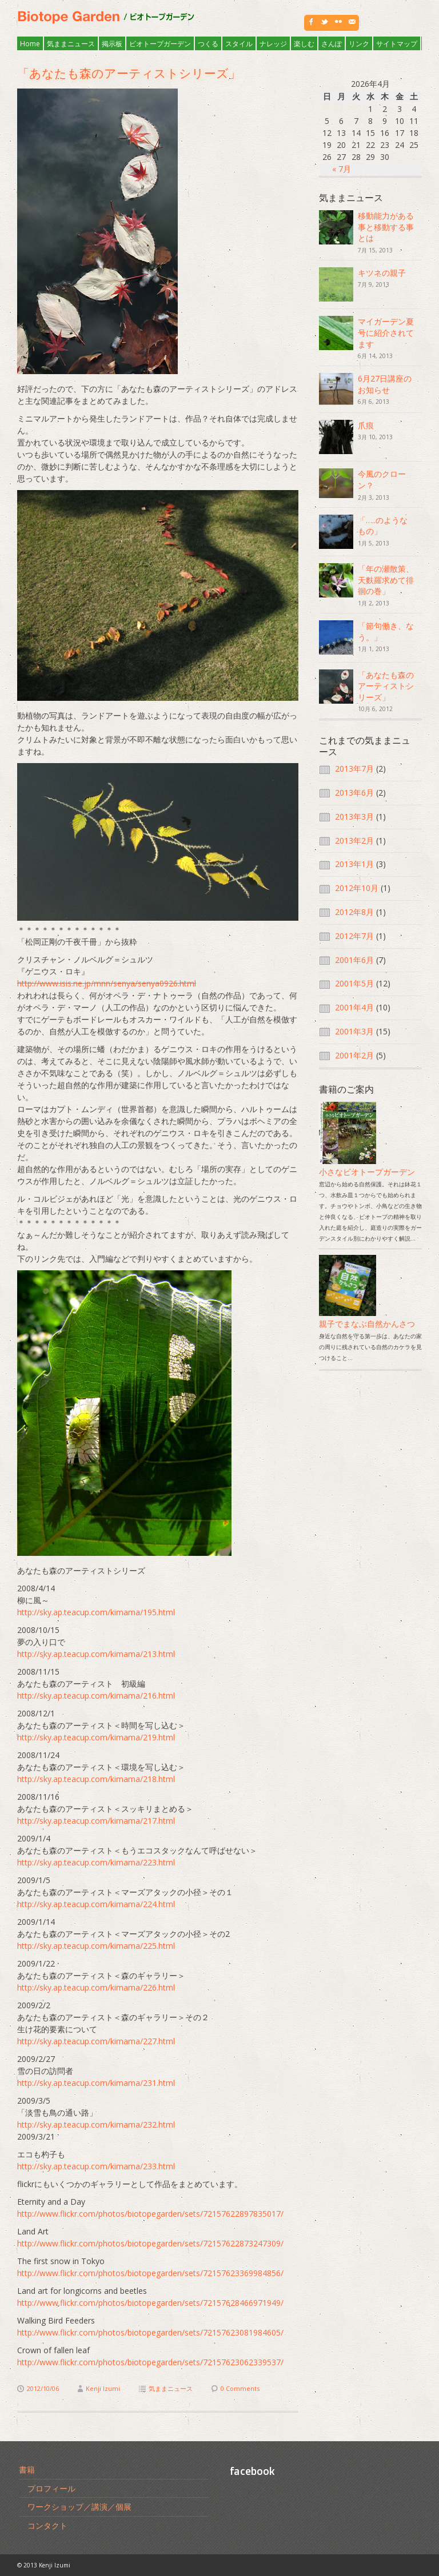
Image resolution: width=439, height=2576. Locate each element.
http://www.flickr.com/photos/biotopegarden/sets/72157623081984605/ (150, 2332)
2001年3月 (354, 1031)
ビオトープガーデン (160, 44)
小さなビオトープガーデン (367, 1166)
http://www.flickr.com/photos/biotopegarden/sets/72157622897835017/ (150, 2213)
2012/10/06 (43, 2388)
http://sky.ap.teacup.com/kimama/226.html (96, 1987)
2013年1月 (354, 863)
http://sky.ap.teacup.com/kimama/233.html (96, 2166)
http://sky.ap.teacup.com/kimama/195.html (96, 1612)
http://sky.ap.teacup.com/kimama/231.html (96, 2082)
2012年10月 (356, 887)
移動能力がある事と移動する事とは (386, 226)
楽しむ (304, 44)
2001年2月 (354, 1055)
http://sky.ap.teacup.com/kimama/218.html (96, 1778)
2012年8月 (354, 911)
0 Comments (240, 2388)
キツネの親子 (382, 272)
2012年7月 (354, 935)
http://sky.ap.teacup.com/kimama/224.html (96, 1904)
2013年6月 (354, 792)
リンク (359, 44)
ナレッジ (273, 44)
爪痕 (366, 425)
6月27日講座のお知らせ (385, 384)
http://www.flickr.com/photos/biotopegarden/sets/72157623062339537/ (150, 2362)
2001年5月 (354, 983)
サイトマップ (396, 44)
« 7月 (341, 168)
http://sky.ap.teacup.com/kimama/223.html (96, 1862)
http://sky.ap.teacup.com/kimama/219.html (96, 1737)
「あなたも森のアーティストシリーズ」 (135, 73)
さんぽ (331, 44)
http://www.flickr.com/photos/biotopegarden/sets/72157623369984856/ (150, 2273)
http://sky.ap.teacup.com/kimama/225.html (96, 1945)
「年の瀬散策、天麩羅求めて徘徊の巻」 (386, 579)
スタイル (239, 44)
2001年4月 (354, 1007)
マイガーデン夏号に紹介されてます (386, 332)
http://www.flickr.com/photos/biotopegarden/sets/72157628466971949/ (150, 2302)
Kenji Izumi (103, 2388)
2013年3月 (354, 816)
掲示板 (112, 44)
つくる (208, 44)
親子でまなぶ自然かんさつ (367, 1318)
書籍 (27, 2469)
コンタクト (47, 2525)
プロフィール (51, 2488)
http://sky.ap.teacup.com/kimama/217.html (96, 1820)
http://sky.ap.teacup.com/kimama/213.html (96, 1653)
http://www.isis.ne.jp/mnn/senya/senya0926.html (106, 983)
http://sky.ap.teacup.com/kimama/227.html (96, 2041)
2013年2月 (354, 840)
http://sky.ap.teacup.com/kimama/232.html (96, 2124)
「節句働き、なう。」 (386, 631)
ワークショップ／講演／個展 (79, 2506)
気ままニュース (71, 44)
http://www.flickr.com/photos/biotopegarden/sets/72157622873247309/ (150, 2243)
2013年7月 (354, 768)
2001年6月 (354, 959)
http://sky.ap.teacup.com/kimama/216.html (96, 1695)
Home (30, 44)
